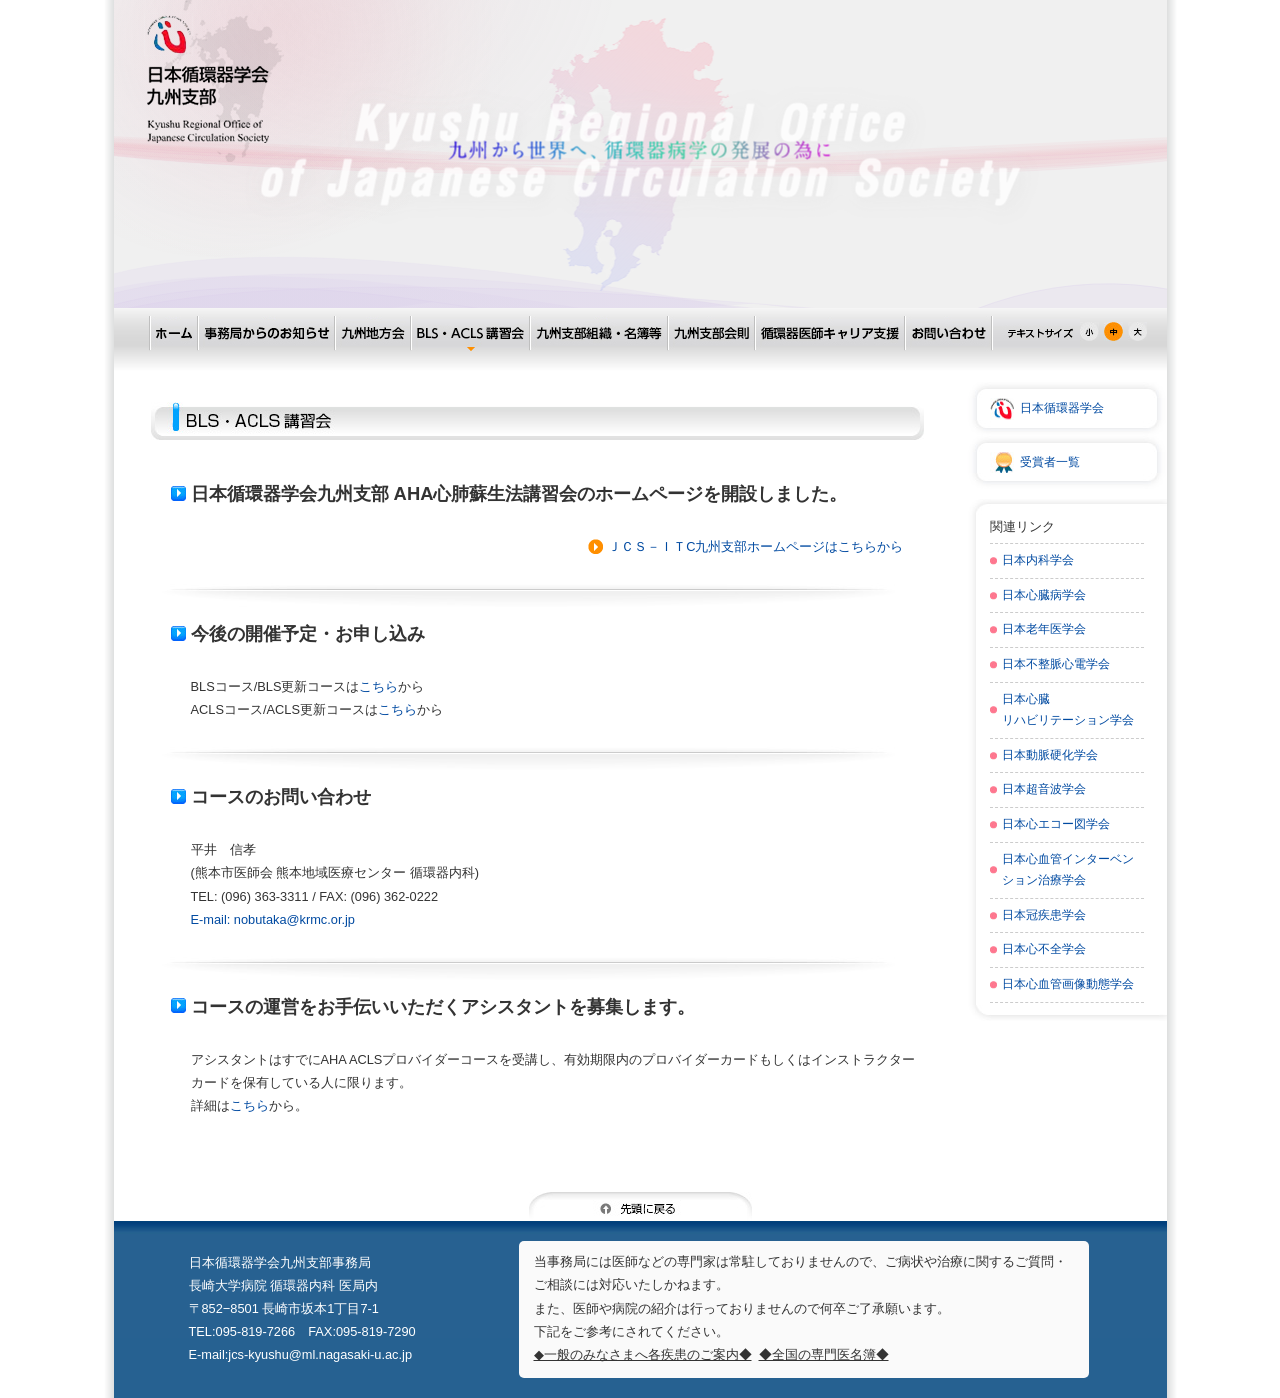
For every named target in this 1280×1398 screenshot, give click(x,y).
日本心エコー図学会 (1056, 824)
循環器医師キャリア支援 (829, 333)
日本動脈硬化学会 (1050, 755)
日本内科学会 (1038, 560)
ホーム (173, 333)
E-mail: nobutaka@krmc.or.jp (273, 919)
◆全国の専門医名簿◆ (824, 1355)
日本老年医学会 (1044, 629)
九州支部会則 (710, 333)
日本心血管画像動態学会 (1068, 984)
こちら (378, 686)
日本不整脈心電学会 (1056, 664)
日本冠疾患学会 (1044, 915)
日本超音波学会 (1044, 789)
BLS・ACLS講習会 (469, 333)
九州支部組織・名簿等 (598, 333)
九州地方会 (372, 333)
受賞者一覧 (1050, 462)
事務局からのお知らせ (265, 333)
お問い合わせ (948, 333)
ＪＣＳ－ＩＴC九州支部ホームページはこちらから (755, 546)
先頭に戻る (640, 1206)
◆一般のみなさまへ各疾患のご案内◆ (643, 1355)
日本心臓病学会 (1044, 595)
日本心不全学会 (1044, 949)
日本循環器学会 (1062, 408)
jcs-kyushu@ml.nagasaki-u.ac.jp (320, 1354)
